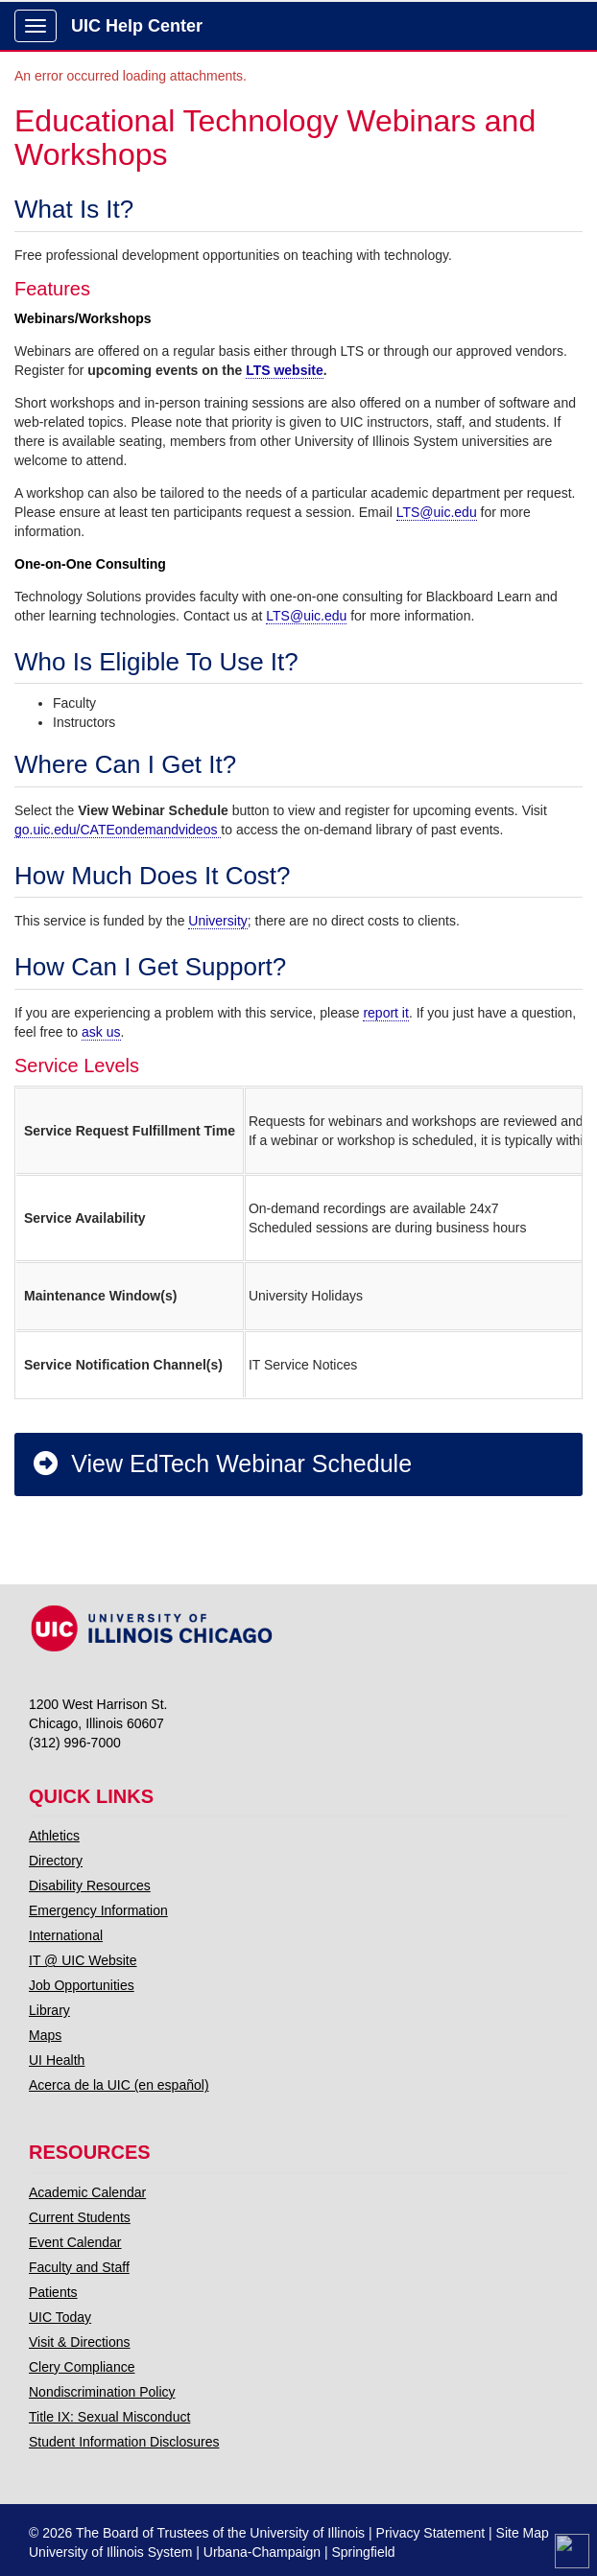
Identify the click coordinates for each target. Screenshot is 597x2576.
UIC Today (60, 2317)
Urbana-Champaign (262, 2552)
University (217, 920)
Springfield (362, 2552)
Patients (53, 2292)
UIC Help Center (137, 25)
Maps (45, 2035)
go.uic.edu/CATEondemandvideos (117, 829)
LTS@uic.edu (436, 512)
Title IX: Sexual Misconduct (109, 2416)
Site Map (522, 2533)
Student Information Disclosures (124, 2441)
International (66, 1935)
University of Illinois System (110, 2552)
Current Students (80, 2217)
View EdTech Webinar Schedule (221, 1463)
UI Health (56, 2060)
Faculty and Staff (79, 2267)
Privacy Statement (431, 2533)
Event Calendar (75, 2242)
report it (385, 1012)
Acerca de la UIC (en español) (119, 2085)
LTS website (284, 370)
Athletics (54, 1835)
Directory (56, 1860)
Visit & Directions (80, 2342)
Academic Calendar (87, 2192)
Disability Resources (90, 1885)
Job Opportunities (81, 1985)
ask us (101, 1032)
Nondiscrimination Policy (102, 2392)
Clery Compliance (81, 2367)
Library (49, 2010)
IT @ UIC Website (83, 1960)
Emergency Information (98, 1910)
